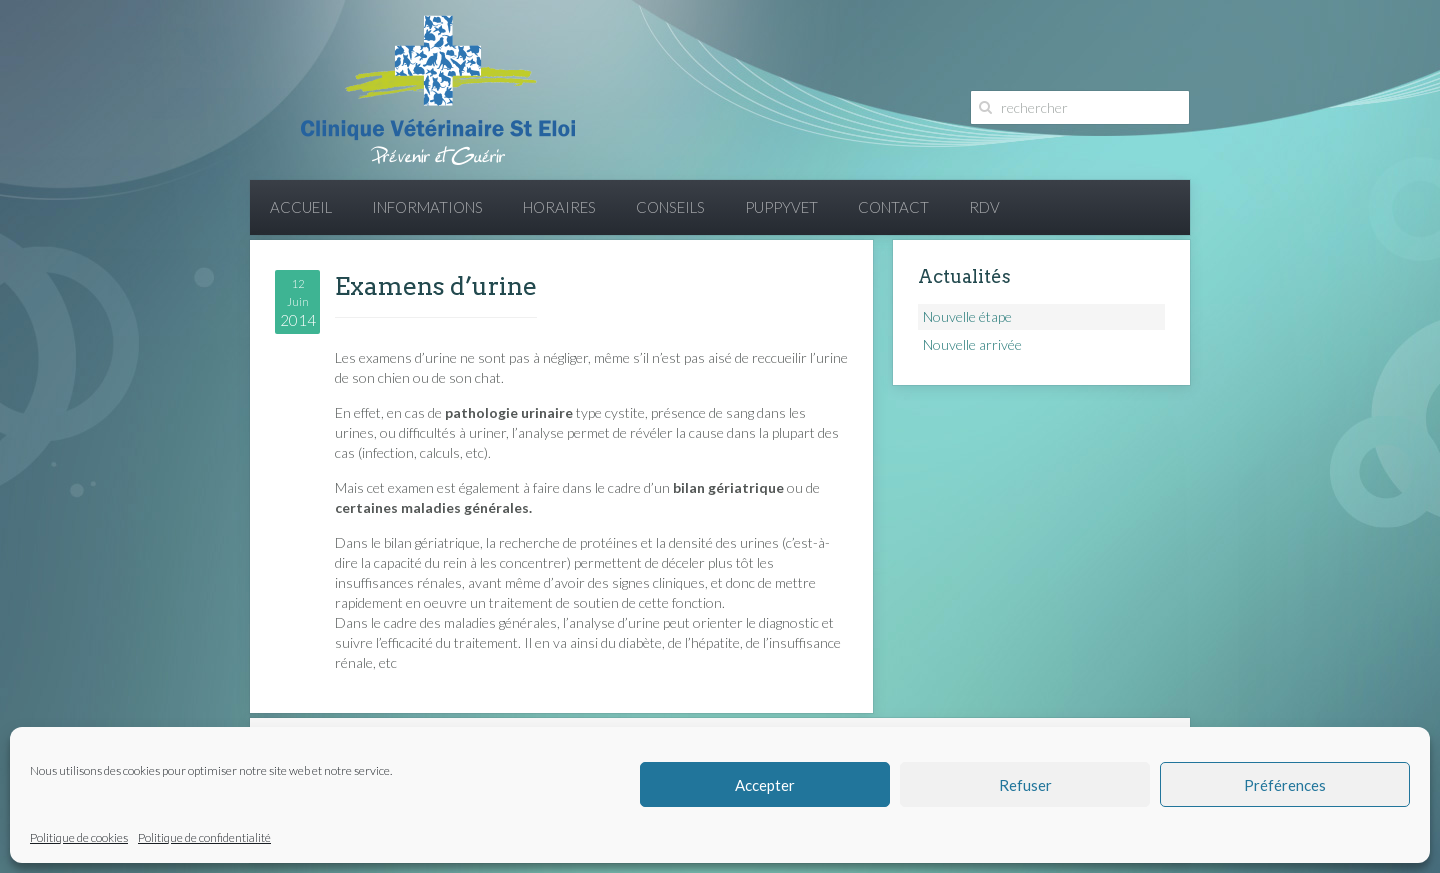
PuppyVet (781, 207)
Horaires (559, 207)
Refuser (1025, 785)
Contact (893, 207)
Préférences (1285, 785)
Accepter (765, 785)
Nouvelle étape (967, 316)
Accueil (301, 207)
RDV (984, 207)
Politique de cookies (79, 837)
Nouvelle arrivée (972, 344)
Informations (427, 207)
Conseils (670, 207)
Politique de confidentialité (204, 837)
